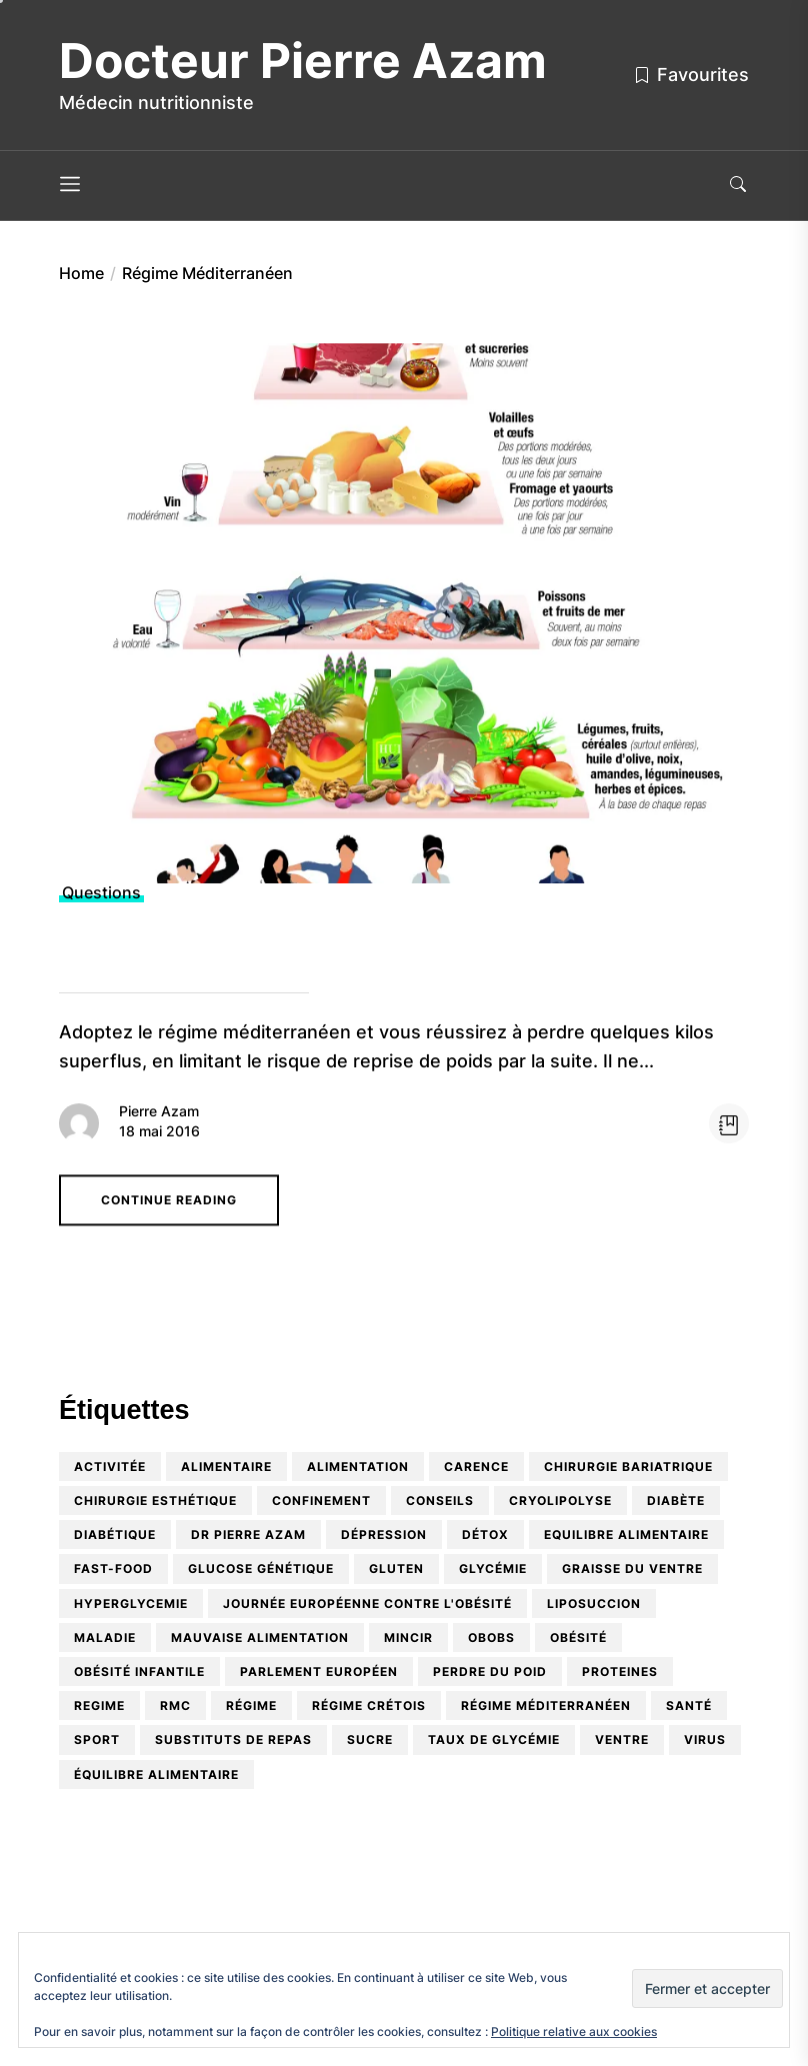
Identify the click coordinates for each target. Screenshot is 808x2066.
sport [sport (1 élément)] (97, 1739)
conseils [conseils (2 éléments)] (440, 1500)
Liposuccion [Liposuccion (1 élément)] (594, 1603)
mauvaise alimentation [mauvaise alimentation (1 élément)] (260, 1637)
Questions (101, 899)
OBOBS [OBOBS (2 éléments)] (491, 1637)
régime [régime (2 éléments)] (251, 1705)
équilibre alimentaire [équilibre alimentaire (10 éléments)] (156, 1774)
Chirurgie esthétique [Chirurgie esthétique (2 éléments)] (155, 1500)
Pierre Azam (159, 1117)
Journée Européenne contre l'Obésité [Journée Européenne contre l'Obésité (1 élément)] (367, 1603)
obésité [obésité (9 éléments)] (578, 1637)
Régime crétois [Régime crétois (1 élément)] (369, 1705)
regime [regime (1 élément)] (99, 1705)
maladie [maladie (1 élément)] (105, 1637)
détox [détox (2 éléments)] (485, 1534)
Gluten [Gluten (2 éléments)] (396, 1568)
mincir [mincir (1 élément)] (408, 1637)
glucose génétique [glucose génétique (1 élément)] (261, 1568)
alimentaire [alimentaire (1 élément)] (226, 1466)
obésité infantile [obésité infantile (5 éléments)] (139, 1671)
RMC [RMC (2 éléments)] (175, 1705)
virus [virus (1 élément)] (705, 1739)
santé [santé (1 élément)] (689, 1705)
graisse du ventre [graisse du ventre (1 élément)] (632, 1568)
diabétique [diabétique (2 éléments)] (115, 1534)
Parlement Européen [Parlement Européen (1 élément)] (319, 1671)
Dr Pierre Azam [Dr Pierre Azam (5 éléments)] (248, 1534)
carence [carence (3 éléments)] (476, 1466)
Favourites (690, 74)
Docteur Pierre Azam (303, 61)
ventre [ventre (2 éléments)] (622, 1739)
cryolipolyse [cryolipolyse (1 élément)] (560, 1500)
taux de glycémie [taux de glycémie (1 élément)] (494, 1739)
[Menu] (70, 185)
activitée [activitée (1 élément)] (110, 1466)
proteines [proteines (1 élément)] (620, 1671)
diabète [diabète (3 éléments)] (676, 1500)
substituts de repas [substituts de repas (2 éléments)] (233, 1739)
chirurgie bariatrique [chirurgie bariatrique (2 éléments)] (628, 1466)
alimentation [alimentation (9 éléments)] (358, 1466)
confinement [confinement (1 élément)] (321, 1500)
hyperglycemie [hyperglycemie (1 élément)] (131, 1603)
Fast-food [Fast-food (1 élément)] (113, 1568)
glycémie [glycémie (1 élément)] (493, 1568)
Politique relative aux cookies (574, 2031)
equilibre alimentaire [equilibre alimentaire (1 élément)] (626, 1534)
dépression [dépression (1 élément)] (384, 1534)
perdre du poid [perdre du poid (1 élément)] (490, 1671)
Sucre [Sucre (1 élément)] (370, 1739)
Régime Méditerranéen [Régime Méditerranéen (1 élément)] (546, 1705)
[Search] (738, 185)
